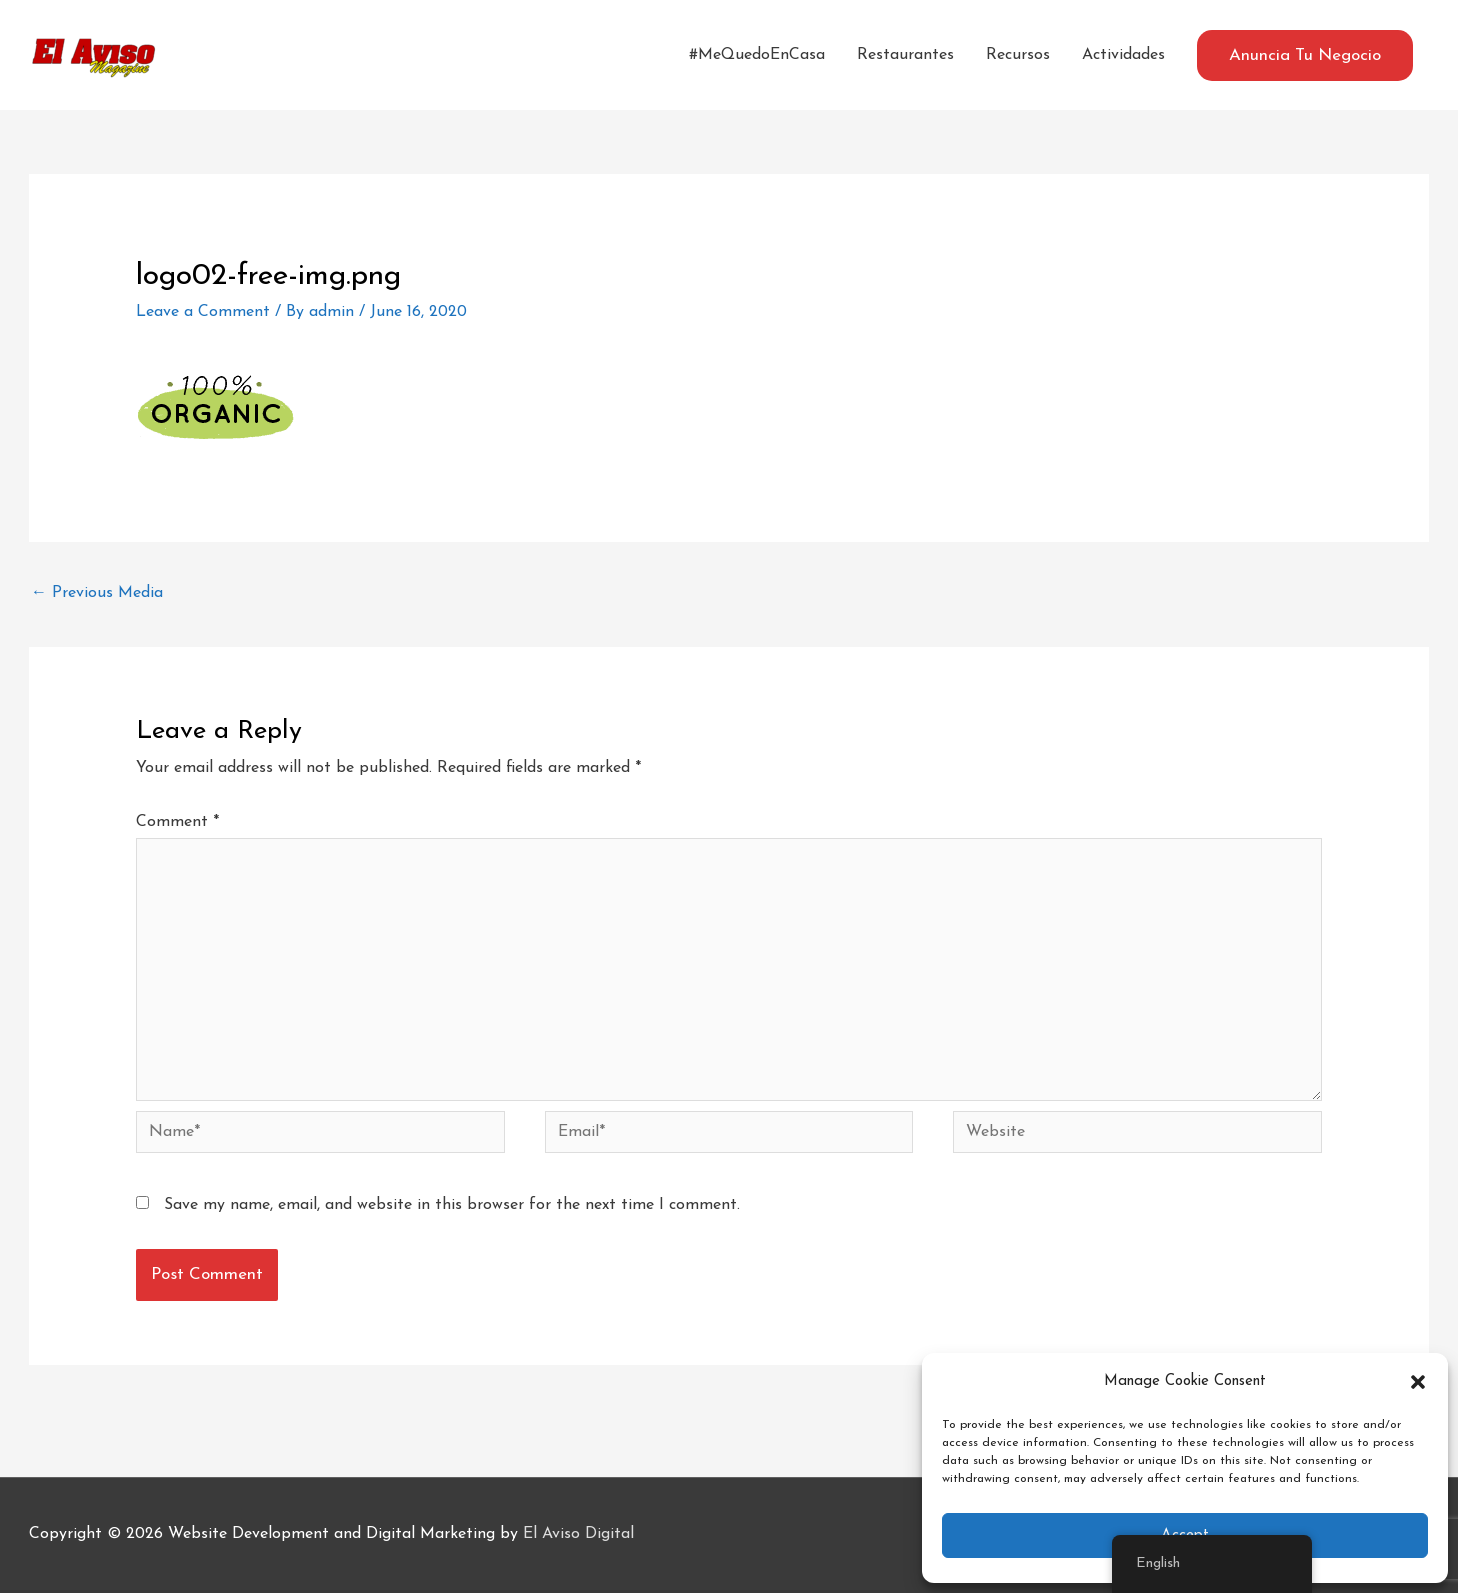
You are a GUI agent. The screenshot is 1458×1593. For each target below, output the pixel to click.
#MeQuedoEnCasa (757, 55)
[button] (1418, 1382)
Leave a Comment (203, 312)
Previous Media (97, 593)
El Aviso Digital (578, 1534)
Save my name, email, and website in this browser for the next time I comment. (452, 1205)
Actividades (1123, 55)
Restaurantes (905, 55)
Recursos (1018, 55)
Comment (177, 822)
